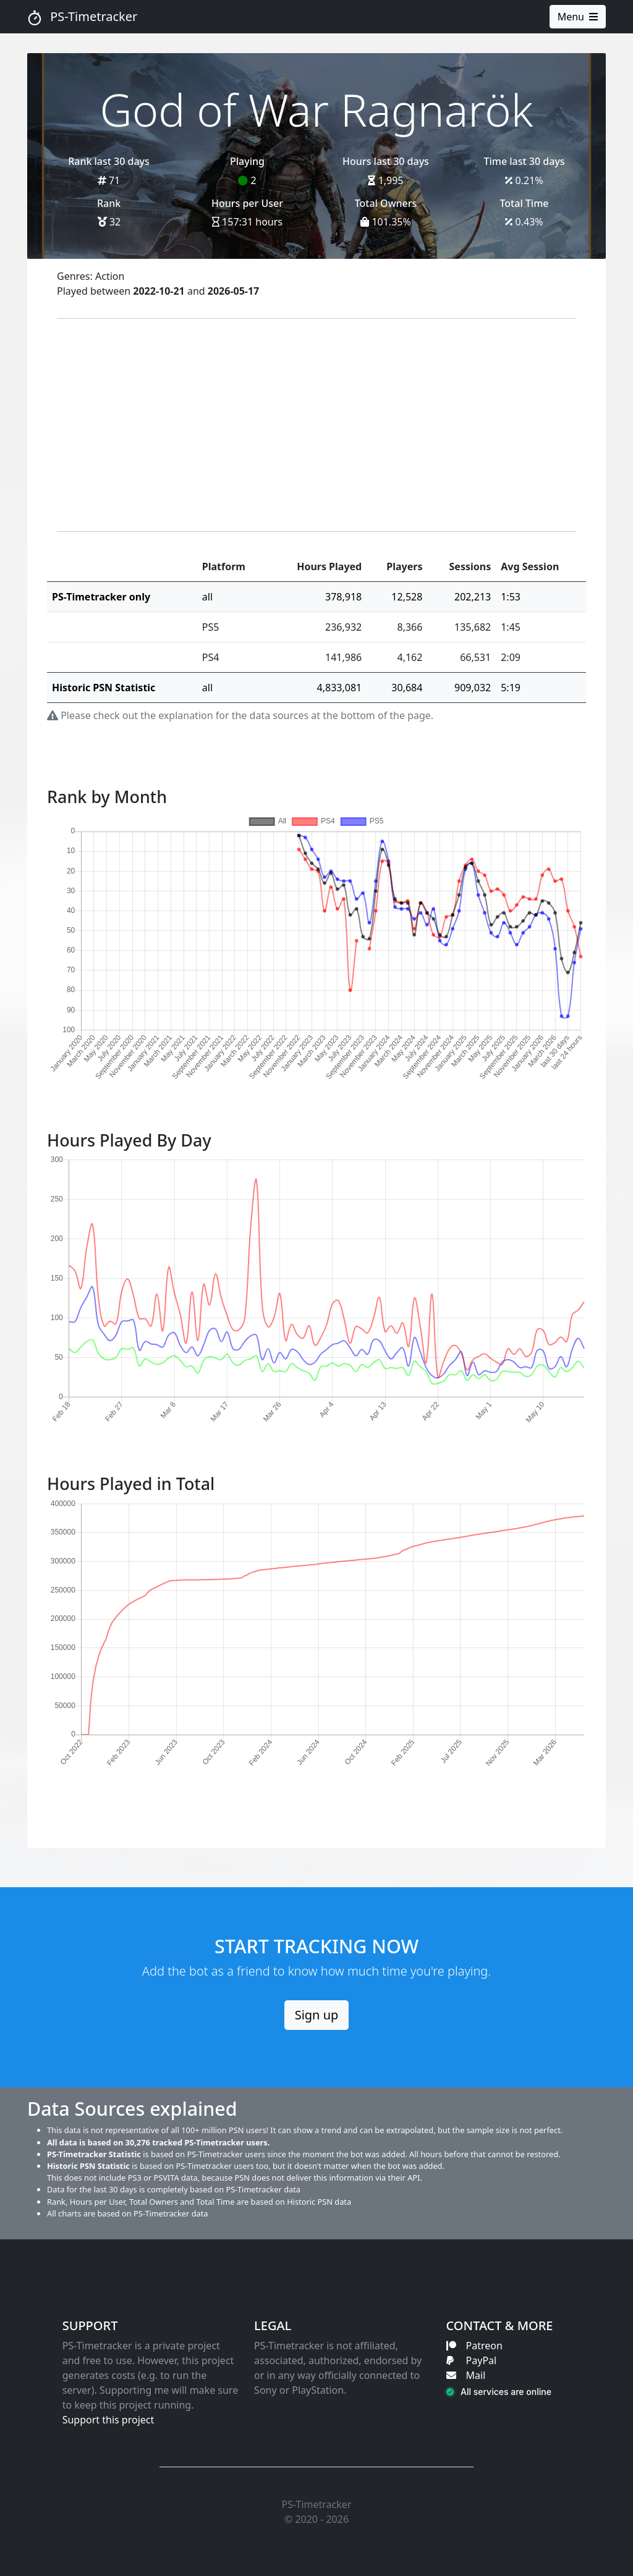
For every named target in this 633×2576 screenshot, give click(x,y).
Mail (466, 2375)
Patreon (474, 2345)
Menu (578, 16)
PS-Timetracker (82, 16)
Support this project (108, 2420)
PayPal (471, 2360)
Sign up (317, 2014)
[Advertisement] (316, 425)
